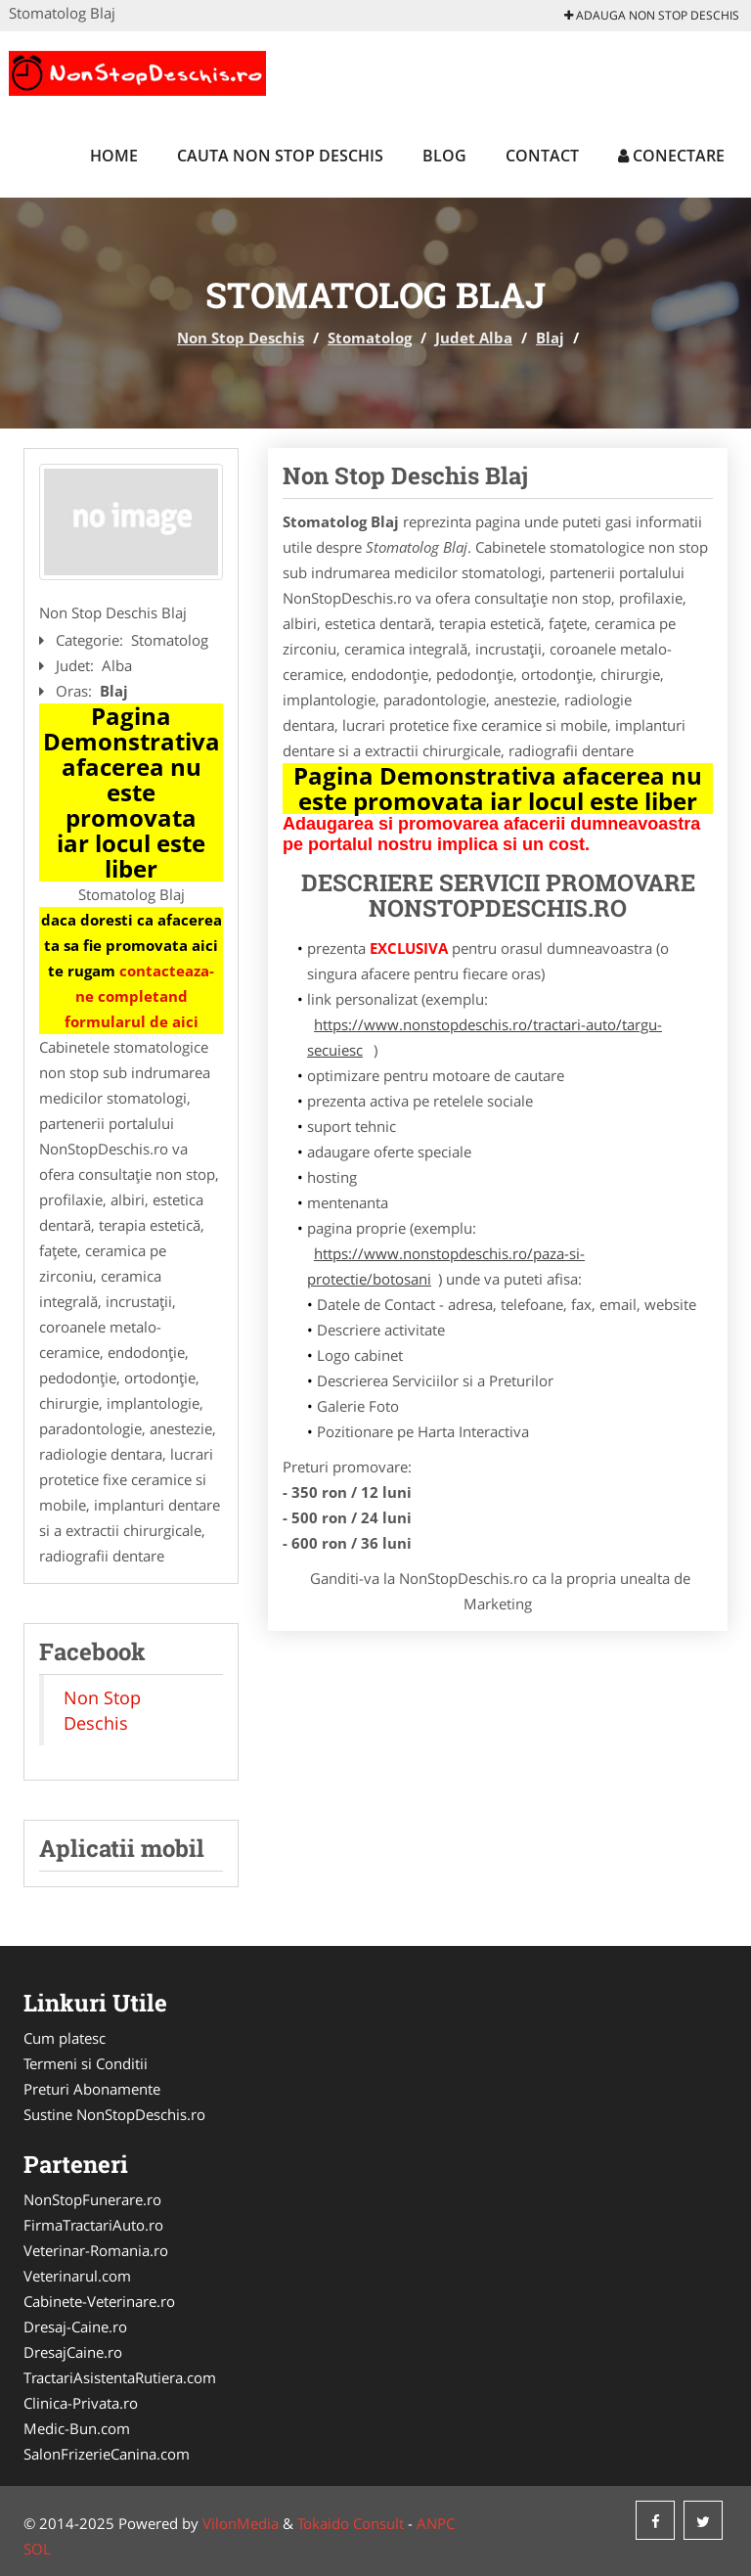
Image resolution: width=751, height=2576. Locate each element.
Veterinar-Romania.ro (95, 2250)
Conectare (671, 155)
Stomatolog (370, 337)
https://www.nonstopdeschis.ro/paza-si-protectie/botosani (446, 1265)
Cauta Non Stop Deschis (280, 155)
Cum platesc (64, 2038)
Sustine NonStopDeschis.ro (114, 2114)
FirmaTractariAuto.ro (93, 2225)
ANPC (436, 2523)
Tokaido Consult (350, 2523)
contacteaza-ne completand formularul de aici (140, 996)
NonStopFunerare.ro (92, 2199)
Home (114, 155)
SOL (37, 2548)
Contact (542, 155)
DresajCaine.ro (72, 2352)
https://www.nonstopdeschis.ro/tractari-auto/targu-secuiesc (484, 1037)
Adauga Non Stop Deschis (651, 15)
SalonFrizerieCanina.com (106, 2453)
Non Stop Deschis (240, 337)
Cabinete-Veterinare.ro (99, 2301)
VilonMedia (240, 2523)
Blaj (550, 337)
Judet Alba (473, 337)
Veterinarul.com (77, 2275)
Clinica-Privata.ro (80, 2403)
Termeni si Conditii (85, 2063)
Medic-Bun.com (76, 2428)
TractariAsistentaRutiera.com (119, 2377)
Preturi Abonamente (91, 2089)
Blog (444, 155)
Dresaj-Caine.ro (75, 2326)
